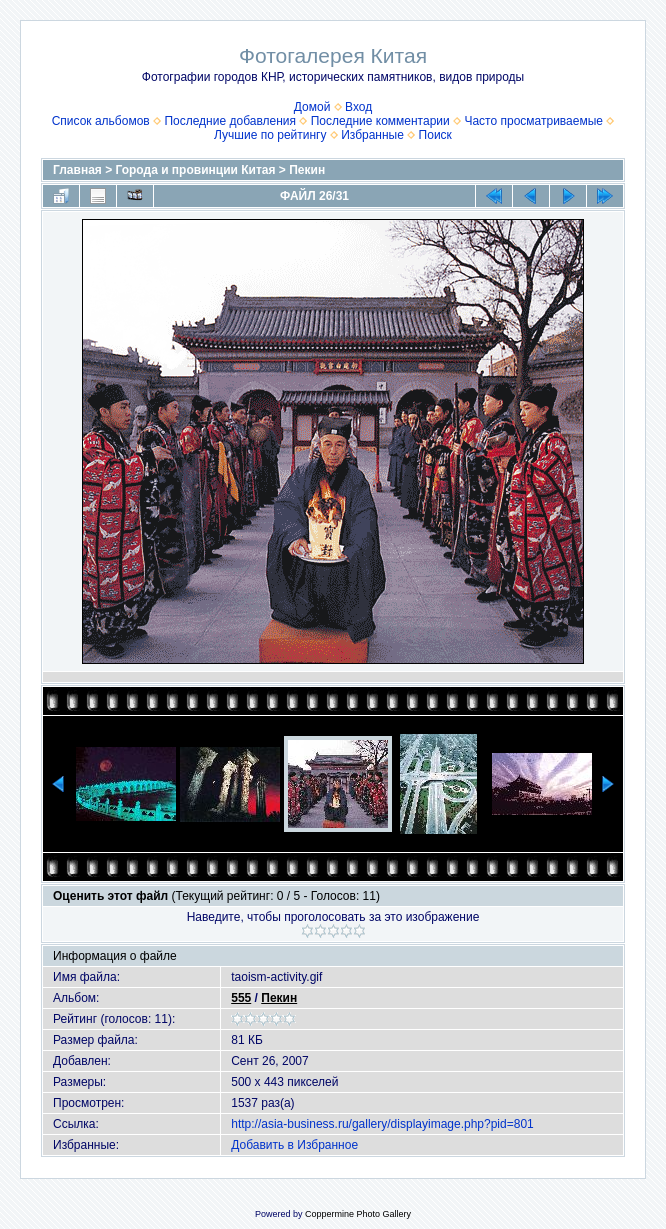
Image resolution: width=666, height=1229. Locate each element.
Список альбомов (101, 121)
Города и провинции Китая (196, 170)
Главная (77, 170)
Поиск (435, 135)
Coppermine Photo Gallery (358, 1214)
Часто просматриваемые (533, 121)
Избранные (372, 135)
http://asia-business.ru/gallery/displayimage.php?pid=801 (382, 1124)
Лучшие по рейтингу (270, 135)
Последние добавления (230, 121)
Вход (358, 107)
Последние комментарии (380, 121)
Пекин (307, 170)
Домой (312, 107)
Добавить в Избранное (294, 1145)
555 (241, 998)
